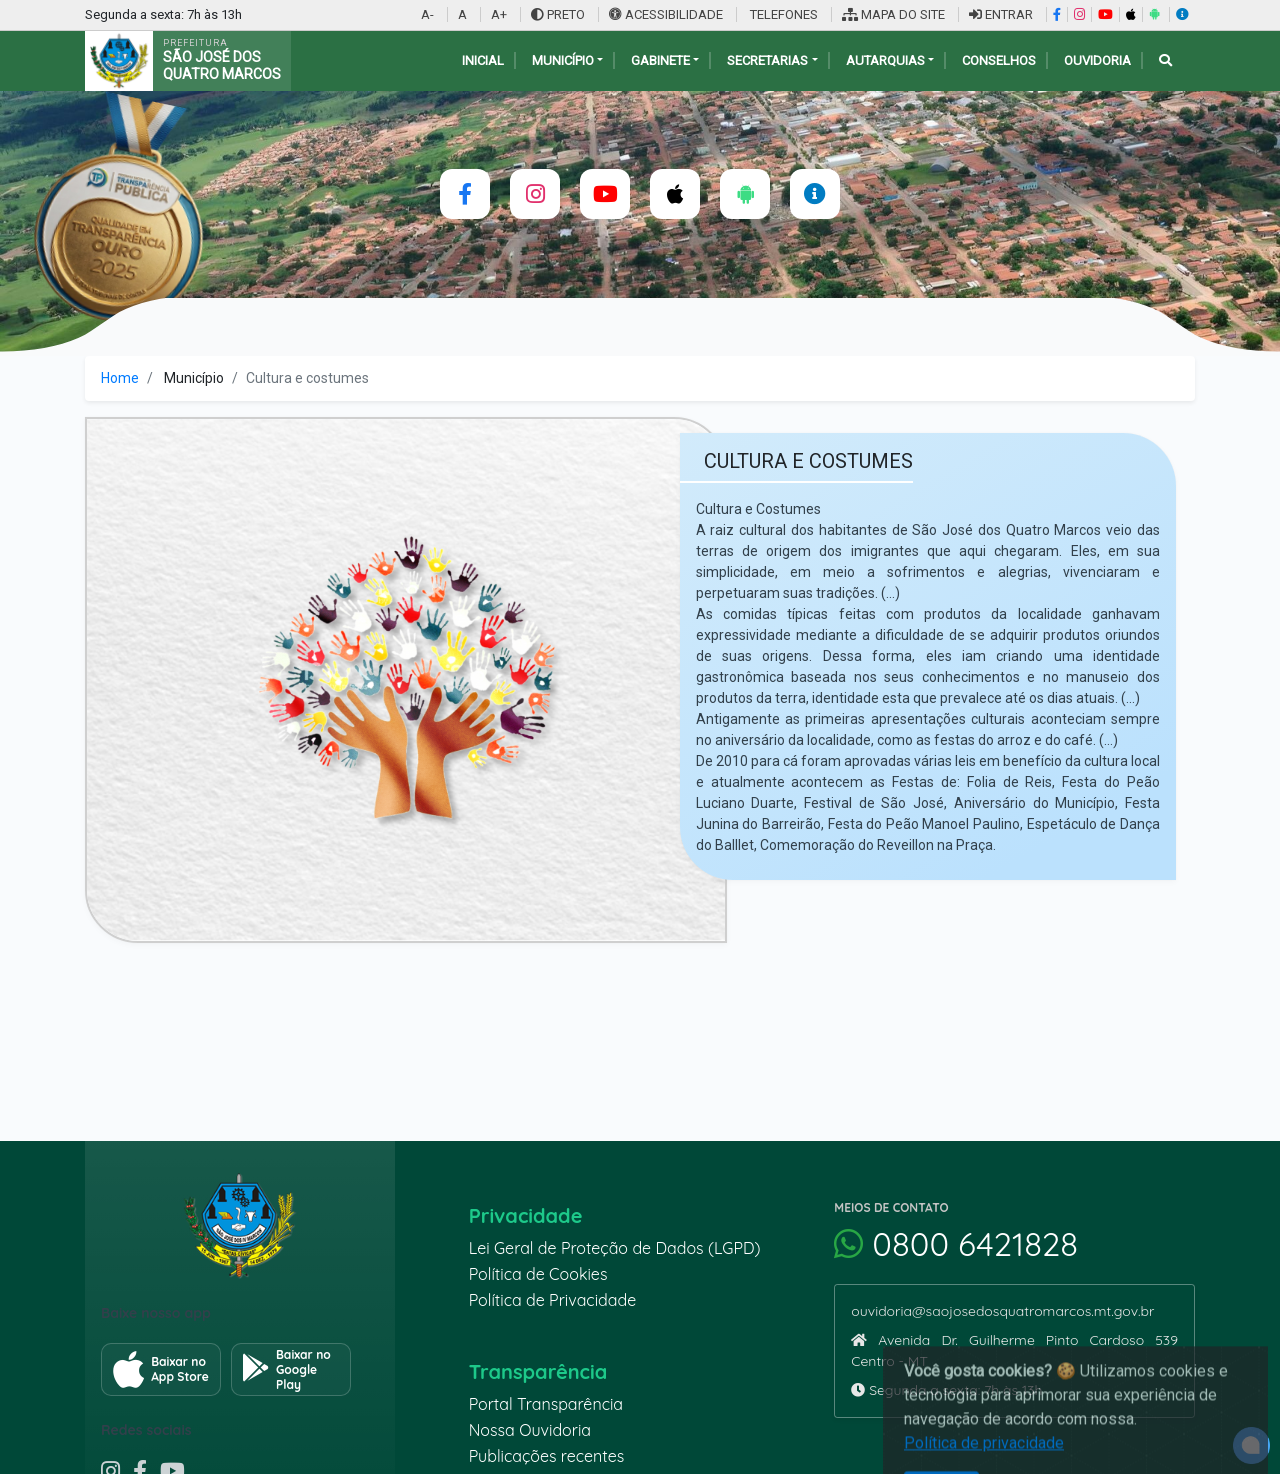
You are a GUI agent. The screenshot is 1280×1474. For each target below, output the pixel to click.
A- (427, 14)
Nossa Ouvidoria (530, 1430)
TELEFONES (782, 14)
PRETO (558, 14)
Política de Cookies (538, 1274)
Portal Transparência (546, 1404)
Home (120, 378)
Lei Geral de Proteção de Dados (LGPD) (615, 1248)
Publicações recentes (547, 1456)
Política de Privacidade (553, 1300)
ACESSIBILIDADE (667, 14)
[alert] (1251, 1445)
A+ (499, 14)
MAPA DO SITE (893, 14)
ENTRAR (1001, 14)
